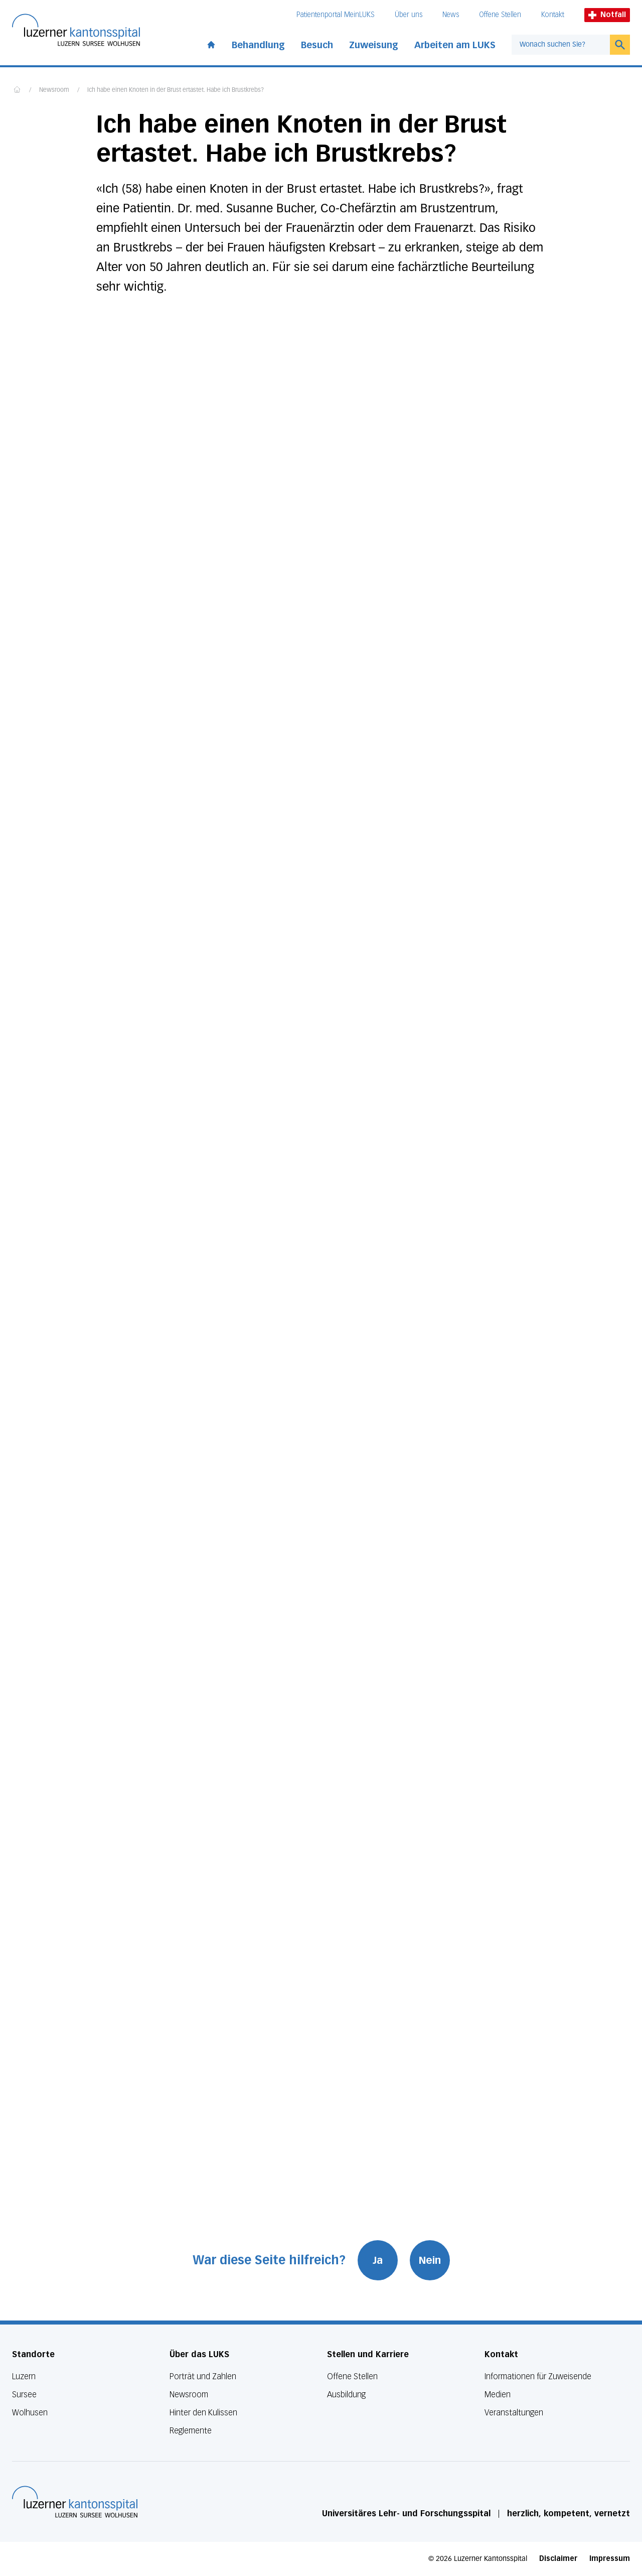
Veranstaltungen (514, 2412)
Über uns (408, 15)
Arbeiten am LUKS (455, 45)
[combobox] (561, 45)
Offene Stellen (500, 15)
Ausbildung (346, 2394)
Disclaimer (558, 2558)
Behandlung (258, 45)
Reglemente (191, 2430)
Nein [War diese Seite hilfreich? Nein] (430, 2260)
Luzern (24, 2376)
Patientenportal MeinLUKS (335, 15)
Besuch (317, 45)
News (450, 15)
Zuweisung (373, 45)
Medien (498, 2394)
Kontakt (552, 15)
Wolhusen (30, 2412)
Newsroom (54, 90)
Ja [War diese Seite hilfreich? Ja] (378, 2260)
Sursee (24, 2394)
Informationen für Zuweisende (538, 2376)
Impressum (609, 2558)
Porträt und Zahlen (203, 2376)
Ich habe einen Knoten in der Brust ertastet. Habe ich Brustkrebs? (175, 90)
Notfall (607, 15)
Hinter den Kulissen (203, 2412)
